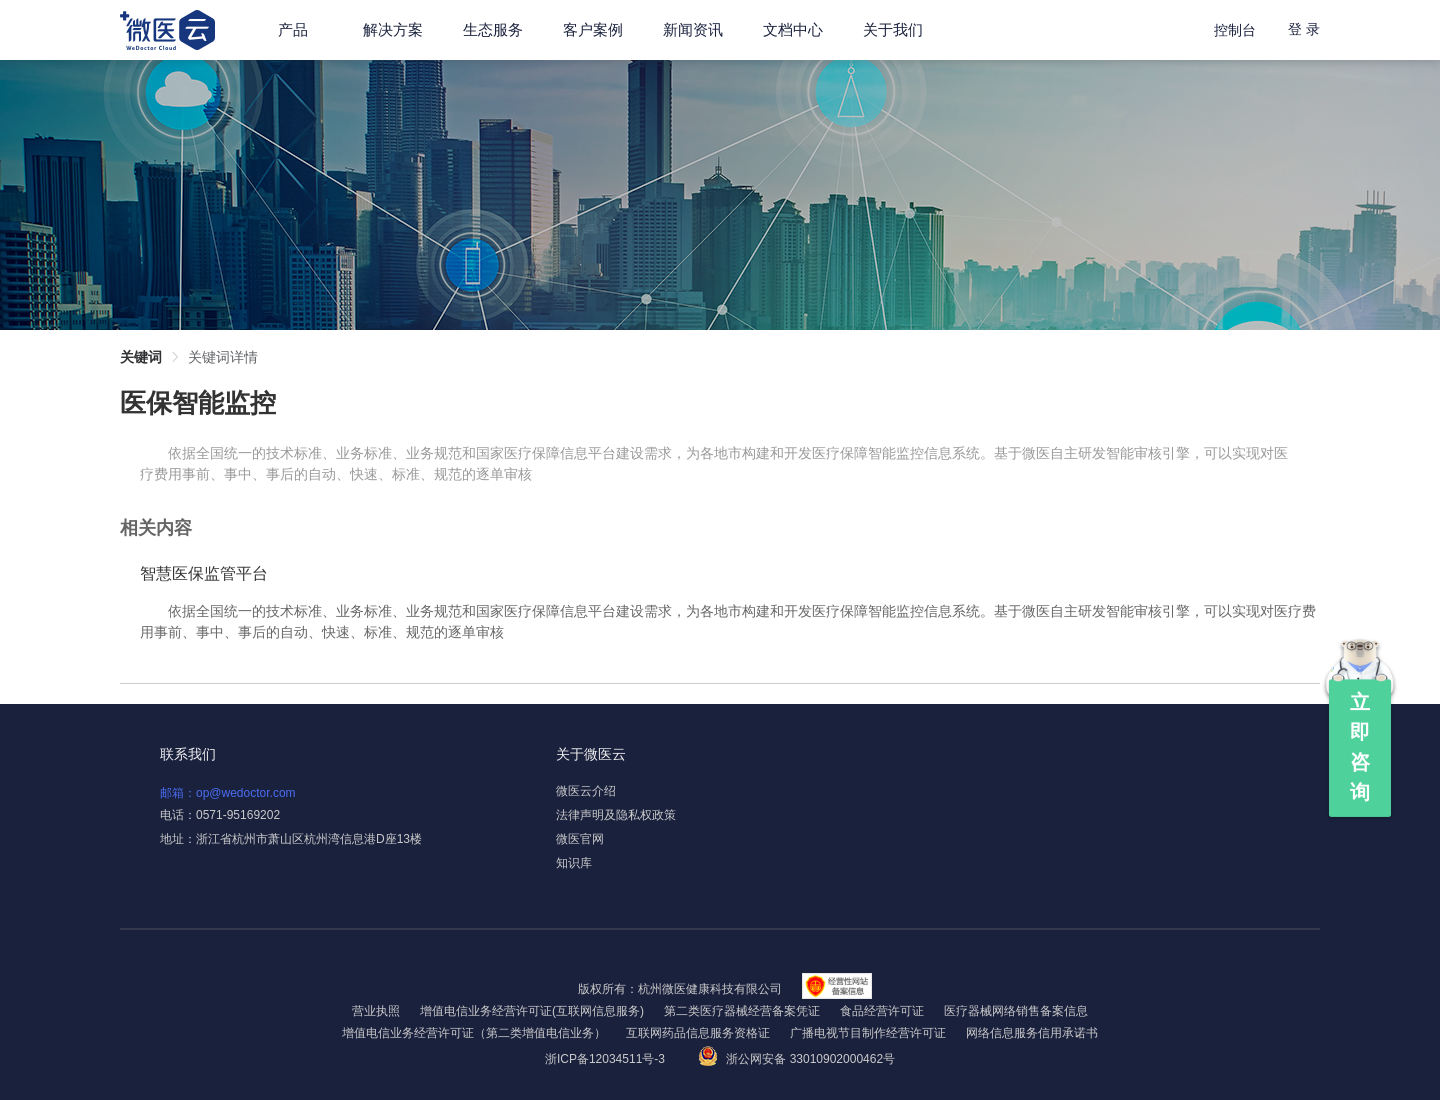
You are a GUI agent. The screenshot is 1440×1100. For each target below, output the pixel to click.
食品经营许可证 (882, 1011)
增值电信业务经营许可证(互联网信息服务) (532, 1011)
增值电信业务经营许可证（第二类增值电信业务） (474, 1033)
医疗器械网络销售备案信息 (1016, 1011)
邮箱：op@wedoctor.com (228, 793)
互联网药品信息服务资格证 (698, 1033)
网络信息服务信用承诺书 (1032, 1033)
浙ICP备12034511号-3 (606, 1059)
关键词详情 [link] (223, 357)
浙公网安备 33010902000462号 (796, 1059)
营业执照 (376, 1011)
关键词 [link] (141, 357)
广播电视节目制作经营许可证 (868, 1033)
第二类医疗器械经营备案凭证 (742, 1011)
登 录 (1304, 29)
